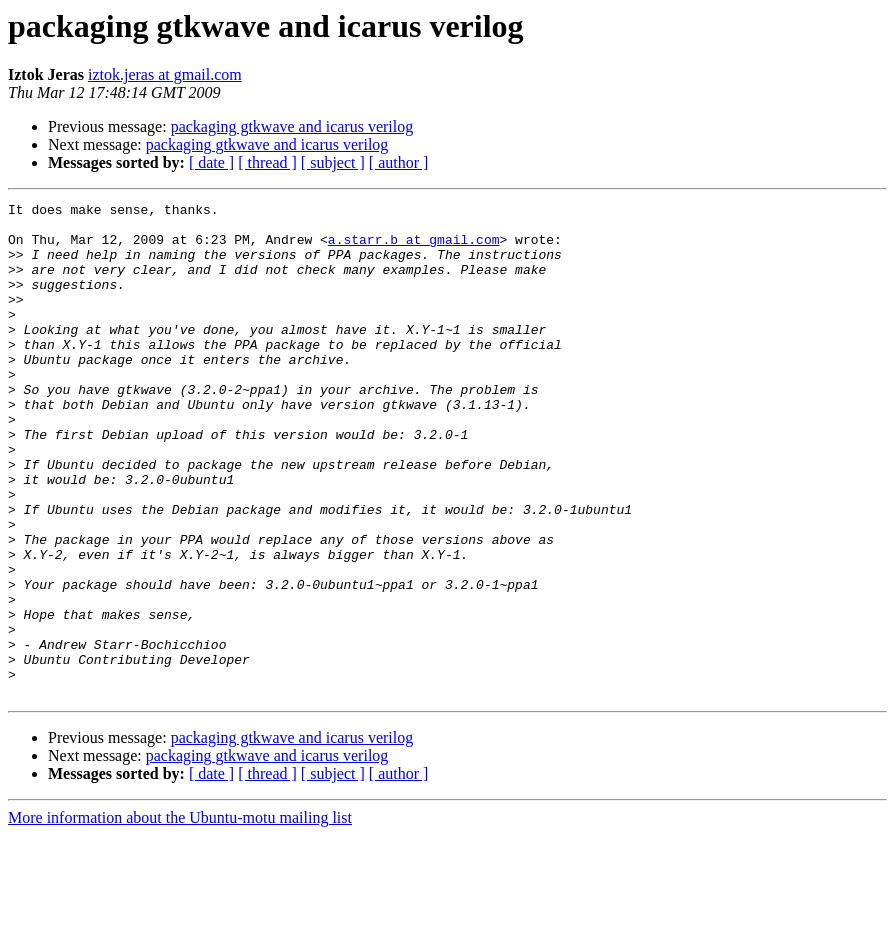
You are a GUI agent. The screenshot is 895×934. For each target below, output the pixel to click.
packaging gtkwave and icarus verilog (292, 126)
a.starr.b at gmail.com (414, 248)
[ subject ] (333, 162)
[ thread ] (267, 162)
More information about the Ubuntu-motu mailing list (180, 916)
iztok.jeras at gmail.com (165, 74)
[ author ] (399, 162)
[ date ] (211, 162)
